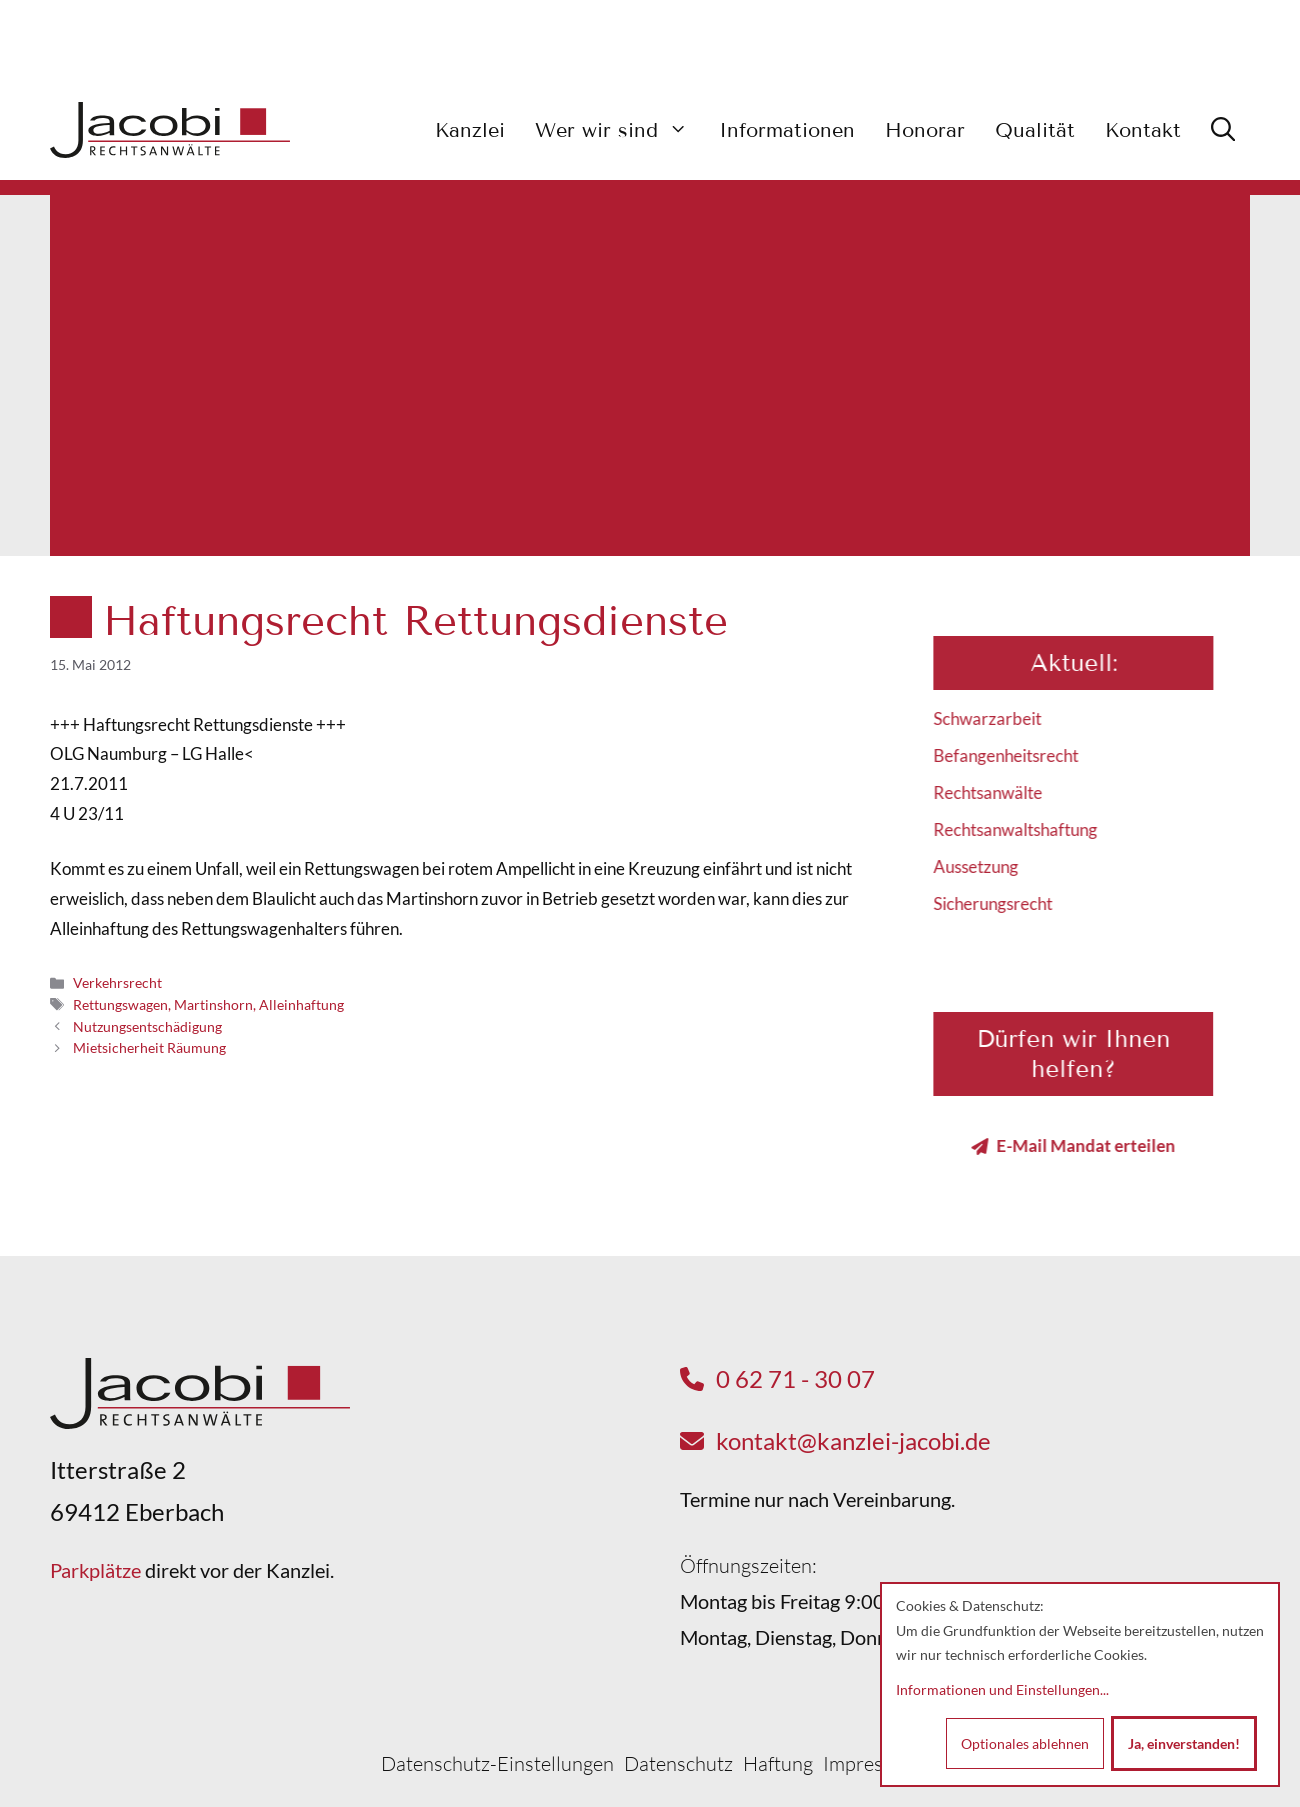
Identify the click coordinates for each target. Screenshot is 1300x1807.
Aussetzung (989, 866)
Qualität (1035, 130)
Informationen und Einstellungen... (1002, 1689)
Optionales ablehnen (1025, 1743)
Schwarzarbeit (1001, 718)
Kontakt (1143, 130)
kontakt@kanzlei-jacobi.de (853, 1440)
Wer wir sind (619, 130)
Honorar (925, 130)
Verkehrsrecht (117, 982)
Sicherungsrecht (1006, 903)
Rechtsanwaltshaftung (1029, 829)
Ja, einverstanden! (1184, 1743)
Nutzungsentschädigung (147, 1026)
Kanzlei (470, 130)
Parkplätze (95, 1570)
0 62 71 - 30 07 (795, 1378)
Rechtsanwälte (1001, 792)
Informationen (787, 130)
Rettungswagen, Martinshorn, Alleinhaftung (208, 1004)
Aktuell (1084, 662)
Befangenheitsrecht (1019, 755)
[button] (1223, 130)
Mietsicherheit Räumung (149, 1047)
